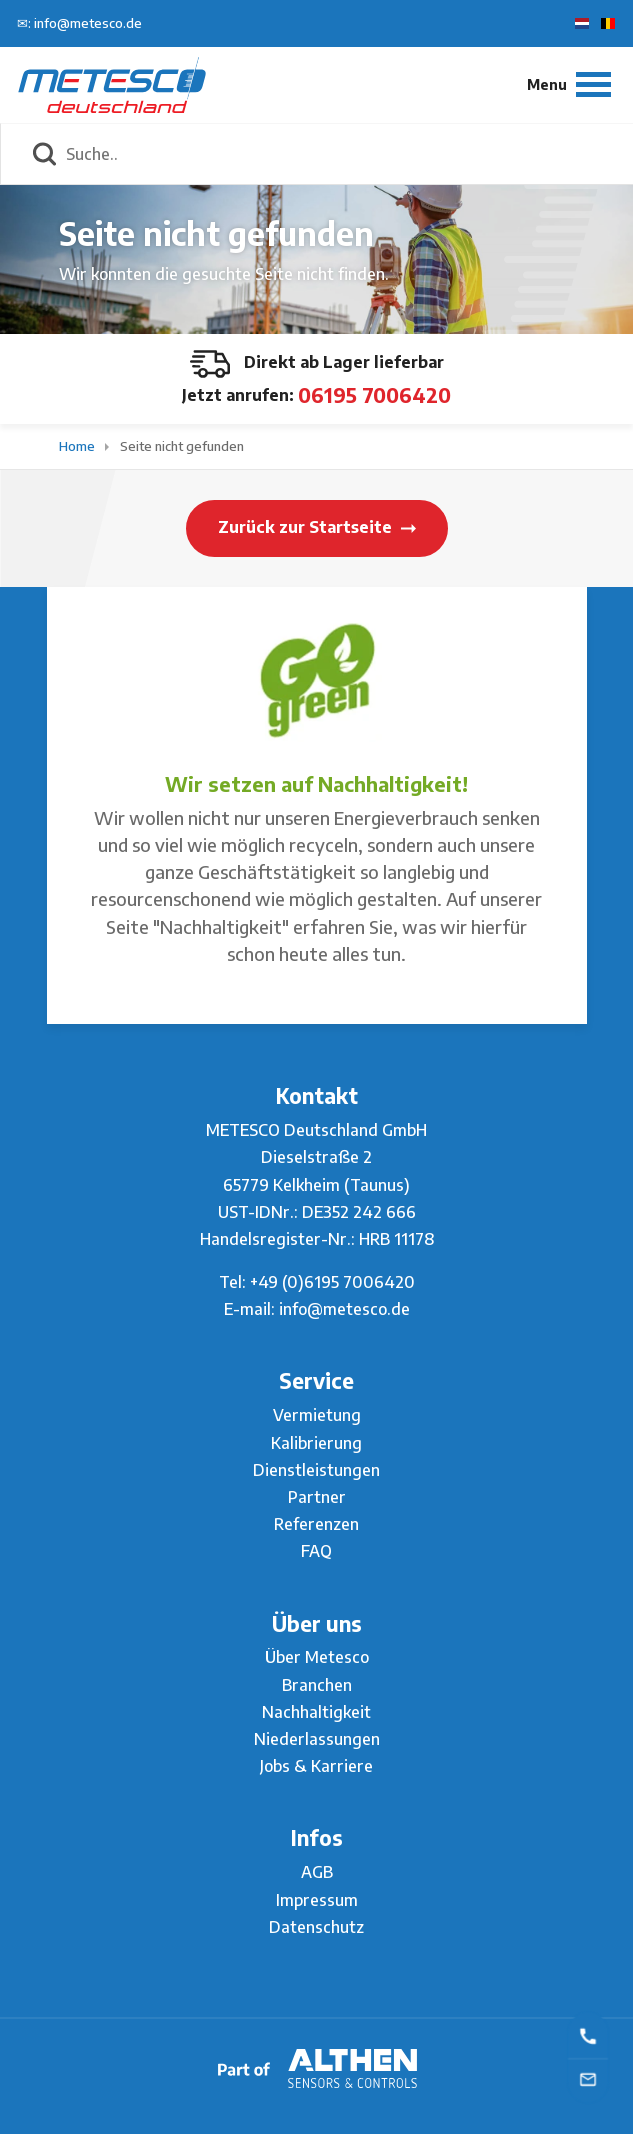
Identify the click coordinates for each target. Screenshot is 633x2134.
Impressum (317, 1900)
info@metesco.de (344, 1309)
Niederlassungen (317, 1739)
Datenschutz (316, 1927)
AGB (317, 1872)
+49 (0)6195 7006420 (332, 1282)
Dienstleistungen (316, 1470)
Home (78, 446)
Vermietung (317, 1415)
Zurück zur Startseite (317, 527)
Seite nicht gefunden (182, 446)
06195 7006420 (374, 394)
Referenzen (316, 1524)
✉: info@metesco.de (79, 23)
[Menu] (569, 84)
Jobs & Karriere (316, 1766)
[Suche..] (338, 154)
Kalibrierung (316, 1443)
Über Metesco (317, 1657)
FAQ (316, 1551)
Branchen (317, 1685)
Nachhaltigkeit (316, 1712)
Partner (317, 1497)
